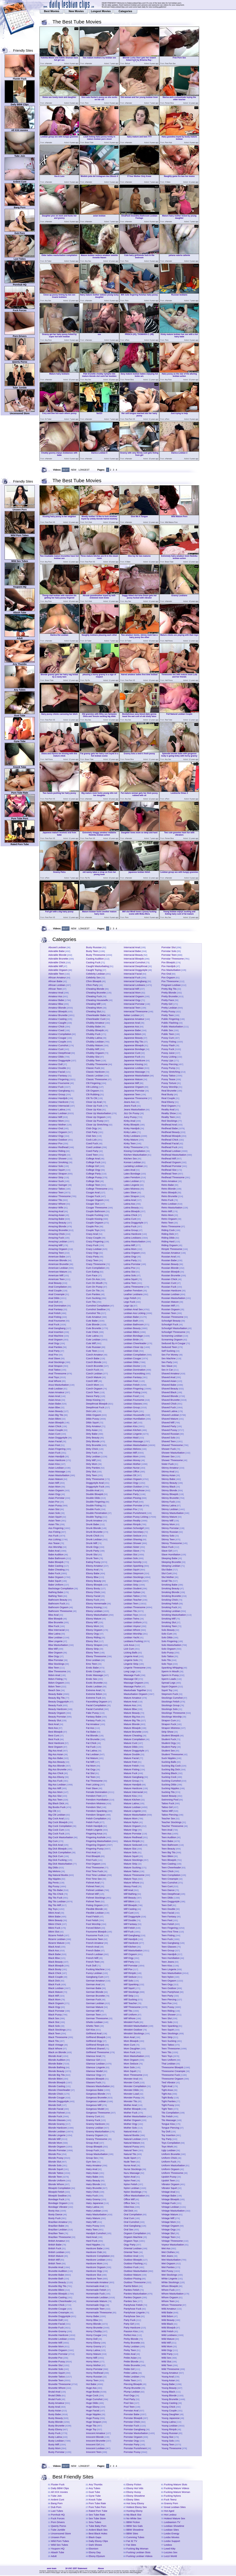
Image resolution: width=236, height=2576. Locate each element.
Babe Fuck (54, 1573)
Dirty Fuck (91, 1452)
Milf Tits (128, 2010)
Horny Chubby (94, 2331)
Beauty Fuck (55, 1705)
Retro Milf (166, 1211)
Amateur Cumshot (58, 1045)
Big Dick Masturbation (60, 1863)
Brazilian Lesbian (57, 2229)
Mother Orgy (130, 2123)
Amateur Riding (56, 1151)
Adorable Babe (56, 951)
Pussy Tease (168, 1079)
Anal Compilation (57, 1286)
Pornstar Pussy (132, 2452)
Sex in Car (167, 1369)
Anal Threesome (57, 1373)
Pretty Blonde (168, 992)
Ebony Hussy (133, 2492)
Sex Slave (167, 1365)
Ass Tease (54, 1543)
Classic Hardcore (95, 1071)
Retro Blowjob (169, 1192)
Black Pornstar (56, 2010)
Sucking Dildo (169, 1784)
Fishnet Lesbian (94, 1890)
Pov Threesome (170, 981)
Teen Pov (166, 2003)
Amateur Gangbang (59, 1090)
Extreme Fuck (93, 1697)
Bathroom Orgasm (58, 1607)
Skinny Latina (168, 1505)
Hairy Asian (92, 2173)
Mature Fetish (131, 1765)
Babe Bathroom (56, 1558)
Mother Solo (130, 2127)
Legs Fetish (130, 1298)
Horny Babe (92, 2316)
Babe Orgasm (56, 1577)
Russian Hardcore (171, 1290)
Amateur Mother (57, 1124)
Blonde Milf (54, 2139)
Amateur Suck (56, 1181)
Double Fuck (93, 1509)
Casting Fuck (93, 962)
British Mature (56, 2255)
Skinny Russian (169, 1531)
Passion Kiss (131, 2331)
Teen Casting (168, 1863)
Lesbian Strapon (133, 1580)
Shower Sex (168, 1456)
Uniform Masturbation (173, 2165)
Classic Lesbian (94, 1075)
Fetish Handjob (94, 1826)
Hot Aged (169, 2510)
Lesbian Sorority (132, 1562)
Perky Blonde (131, 2338)
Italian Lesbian (132, 1015)
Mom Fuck (129, 2052)
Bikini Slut (53, 1931)
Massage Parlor (132, 1686)
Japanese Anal (132, 1022)
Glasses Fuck (93, 2082)
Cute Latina (92, 1335)
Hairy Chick (92, 2191)
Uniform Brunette (170, 2154)
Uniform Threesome (172, 2173)
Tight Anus (167, 2090)
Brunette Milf (55, 2342)
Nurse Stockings (133, 2169)
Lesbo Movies (171, 2537)
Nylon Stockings (132, 2191)
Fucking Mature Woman (177, 2492)
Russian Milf (168, 1305)
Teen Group (167, 1950)
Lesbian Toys (131, 1614)
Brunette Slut (55, 2365)
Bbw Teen (53, 1667)
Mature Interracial (133, 1792)
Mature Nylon (131, 1822)
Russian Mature (170, 1301)
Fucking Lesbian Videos (139, 2556)
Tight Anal (166, 2086)
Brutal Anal (54, 2391)
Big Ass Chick (55, 1773)
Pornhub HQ (20, 283)
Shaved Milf (167, 1422)
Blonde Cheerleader (59, 2090)
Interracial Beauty (133, 954)
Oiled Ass (129, 2206)
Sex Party (166, 1362)
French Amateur (95, 1942)
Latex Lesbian (131, 1181)
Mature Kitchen (132, 1799)
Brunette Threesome (59, 2384)
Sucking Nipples (170, 1788)
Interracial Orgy (132, 1000)
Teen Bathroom (169, 1844)
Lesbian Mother (132, 1464)
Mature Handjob (132, 1784)
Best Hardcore (56, 1743)
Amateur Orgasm (57, 1132)
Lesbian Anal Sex (133, 1309)
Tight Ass (166, 2093)
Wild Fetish (167, 2331)
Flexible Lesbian (95, 1912)
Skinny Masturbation (172, 1513)
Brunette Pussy (56, 2361)
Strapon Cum (168, 1720)
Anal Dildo (53, 1298)
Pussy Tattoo (168, 1075)
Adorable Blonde (57, 954)
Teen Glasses (168, 1946)
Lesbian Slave (131, 1550)
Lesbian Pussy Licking (136, 1516)
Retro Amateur (169, 1181)
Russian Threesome (172, 1316)
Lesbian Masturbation (135, 1445)
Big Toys (53, 1909)
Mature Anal (130, 1701)
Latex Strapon (131, 1196)
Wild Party (167, 2354)
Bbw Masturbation (58, 1645)
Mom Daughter (132, 2048)
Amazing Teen (56, 1252)
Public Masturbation (172, 1026)
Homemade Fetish (96, 2289)
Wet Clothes (168, 2252)
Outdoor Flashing (133, 2263)
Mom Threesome (133, 2074)
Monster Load (131, 2093)
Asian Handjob (56, 1456)
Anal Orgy (53, 1343)
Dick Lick (91, 1411)
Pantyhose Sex (132, 2316)
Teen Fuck (167, 1939)
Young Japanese (170, 2418)
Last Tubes (20, 257)
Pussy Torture (168, 1083)
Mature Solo (130, 1852)
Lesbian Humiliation (134, 1418)
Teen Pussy (167, 2007)
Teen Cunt (167, 1886)
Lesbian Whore (132, 1629)
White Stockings (170, 2282)
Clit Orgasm (92, 1090)
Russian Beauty (170, 1264)
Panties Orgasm (132, 2297)
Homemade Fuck (95, 2293)
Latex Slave (130, 1192)
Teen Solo (166, 2022)
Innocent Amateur (95, 2433)
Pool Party (129, 2399)
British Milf (54, 2259)
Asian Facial (55, 1441)
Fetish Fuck (92, 1822)
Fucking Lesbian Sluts (138, 2552)
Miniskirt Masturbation (136, 2025)
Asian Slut (53, 1509)
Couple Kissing (94, 1218)
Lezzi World (170, 2556)
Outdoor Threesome (135, 2282)
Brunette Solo (55, 2369)
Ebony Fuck (92, 1599)
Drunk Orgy (92, 1547)
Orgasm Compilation (135, 2233)
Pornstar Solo (168, 951)
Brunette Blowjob (57, 2293)
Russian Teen (168, 1313)
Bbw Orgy (53, 1656)
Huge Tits (91, 2425)
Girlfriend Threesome (97, 2052)
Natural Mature (132, 2142)
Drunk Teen (92, 1558)
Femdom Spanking (96, 1810)
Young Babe (168, 2384)
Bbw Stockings (56, 1663)
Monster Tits (130, 2101)
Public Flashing (169, 1022)
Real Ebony (167, 1102)
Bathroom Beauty (57, 1599)
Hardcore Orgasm (96, 2267)
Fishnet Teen (93, 1901)
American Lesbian (58, 1267)
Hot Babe (91, 2384)
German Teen (93, 2014)
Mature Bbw (130, 1709)
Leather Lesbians (133, 1294)
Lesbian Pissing (132, 1497)
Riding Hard (167, 1241)
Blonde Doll (54, 2105)
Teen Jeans (167, 1961)
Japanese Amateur (134, 1019)
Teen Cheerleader (171, 1867)
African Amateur (57, 977)
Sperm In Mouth (170, 1671)
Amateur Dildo (56, 1056)
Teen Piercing (168, 1999)
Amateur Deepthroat (59, 1052)
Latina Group (131, 1230)
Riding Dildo (168, 1237)
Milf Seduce (130, 1976)
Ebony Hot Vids (134, 2488)
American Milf (55, 1275)
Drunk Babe (92, 1524)
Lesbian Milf (130, 1452)
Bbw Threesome (57, 1671)
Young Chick (168, 2406)
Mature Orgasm (132, 1826)
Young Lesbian (169, 2425)
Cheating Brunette (96, 992)
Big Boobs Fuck (57, 1807)
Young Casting (169, 2403)
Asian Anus (54, 1399)
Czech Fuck (92, 1369)
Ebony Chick (93, 1592)
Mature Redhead (133, 1837)
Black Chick (54, 1973)
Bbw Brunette (55, 1622)
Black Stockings (57, 2029)
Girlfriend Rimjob (95, 2044)
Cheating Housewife (97, 1000)
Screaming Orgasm (172, 1339)
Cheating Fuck (94, 996)
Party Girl (129, 2323)
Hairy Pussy (92, 2225)
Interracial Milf (131, 988)
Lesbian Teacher (133, 1599)
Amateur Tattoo (56, 1188)
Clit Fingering (93, 1083)
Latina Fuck (130, 1226)
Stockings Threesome (173, 1712)
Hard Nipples (93, 2244)
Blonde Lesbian (56, 2131)
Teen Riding (167, 2010)
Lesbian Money (132, 1460)
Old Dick (128, 2210)
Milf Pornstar (131, 1965)
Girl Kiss (90, 2029)
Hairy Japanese (94, 2203)
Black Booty (54, 1969)
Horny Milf (91, 2357)
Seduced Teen (169, 1347)
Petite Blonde (131, 2361)
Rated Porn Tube (20, 843)
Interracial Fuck (132, 977)
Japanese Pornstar (134, 1090)
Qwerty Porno (20, 360)
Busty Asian (54, 2410)
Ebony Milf (92, 1622)
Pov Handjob (168, 966)
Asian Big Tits (55, 1415)
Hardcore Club (94, 2252)
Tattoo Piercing (169, 1814)
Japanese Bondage (134, 1049)
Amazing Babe (56, 1218)
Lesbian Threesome (134, 1607)
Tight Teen (167, 2108)
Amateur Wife (55, 1207)
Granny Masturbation (97, 2131)
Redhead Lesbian (171, 1151)
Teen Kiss (166, 1965)
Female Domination (96, 1792)
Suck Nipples (168, 1758)
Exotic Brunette (94, 1682)
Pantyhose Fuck (132, 2308)
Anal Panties (55, 1347)
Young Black (168, 2391)
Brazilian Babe (56, 2225)
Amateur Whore (57, 1203)
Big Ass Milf (54, 1788)
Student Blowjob (170, 1735)
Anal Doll (53, 1301)
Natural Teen (131, 2150)
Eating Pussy (93, 1562)
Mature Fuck (130, 1773)
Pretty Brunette (169, 996)
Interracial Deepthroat (135, 966)
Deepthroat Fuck (95, 1407)
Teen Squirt (167, 2029)
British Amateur (56, 2240)
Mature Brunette (132, 1731)
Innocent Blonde (95, 2436)
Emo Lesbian (93, 1660)
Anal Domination (57, 1305)
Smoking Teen (169, 1626)
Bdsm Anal (54, 1675)
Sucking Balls (168, 1761)
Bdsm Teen (54, 1686)
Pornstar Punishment (135, 2448)
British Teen (54, 2263)
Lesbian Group (132, 1407)
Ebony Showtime (135, 2495)
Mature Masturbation (135, 1814)
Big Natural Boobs (58, 1875)
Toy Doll (165, 2131)
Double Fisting (94, 1505)
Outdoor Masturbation (136, 2271)
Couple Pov (92, 1226)
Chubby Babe (93, 1026)
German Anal (93, 1984)
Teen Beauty (168, 1848)
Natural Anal (130, 2131)
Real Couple (168, 1098)
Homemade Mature (96, 2301)
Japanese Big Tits (133, 1041)
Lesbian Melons (132, 1448)
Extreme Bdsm (94, 1694)
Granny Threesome (96, 2139)
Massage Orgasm (133, 1682)
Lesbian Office (131, 1471)
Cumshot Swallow (96, 1309)
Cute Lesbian (93, 1339)
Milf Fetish (129, 1927)
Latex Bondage (132, 1173)
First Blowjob (93, 1856)
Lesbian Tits (130, 1611)
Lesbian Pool (131, 1501)
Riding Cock (168, 1230)
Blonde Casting (56, 2086)
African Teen (55, 988)
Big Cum (53, 1841)
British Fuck (54, 2248)
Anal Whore (54, 1381)
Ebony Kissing (94, 1607)
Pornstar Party (131, 2444)
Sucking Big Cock (171, 1765)
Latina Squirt (131, 1279)
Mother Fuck (130, 2112)
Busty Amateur (56, 2403)
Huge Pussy (92, 2418)
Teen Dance (168, 1890)
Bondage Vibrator (57, 2206)
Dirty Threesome (95, 1479)
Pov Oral (166, 973)
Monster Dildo (131, 2090)
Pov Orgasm (168, 977)
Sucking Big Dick (170, 1769)
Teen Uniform (168, 2059)
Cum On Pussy (94, 1286)
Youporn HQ (20, 585)
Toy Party (166, 2139)
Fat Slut (90, 1773)
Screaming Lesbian (171, 1335)
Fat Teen (91, 1777)
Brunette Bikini (56, 2289)
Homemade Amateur (97, 2282)
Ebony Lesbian (94, 1611)
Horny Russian (94, 2376)
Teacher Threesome (172, 1826)
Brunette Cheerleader (60, 2301)
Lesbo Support (172, 2541)
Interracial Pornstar (134, 1003)
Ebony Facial (93, 1596)
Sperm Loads (168, 1678)
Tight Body (167, 2097)
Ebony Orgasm (94, 1629)
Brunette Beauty (57, 2282)
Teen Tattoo (167, 2044)
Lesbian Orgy (131, 1482)
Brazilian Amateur (58, 2222)
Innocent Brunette (95, 2440)
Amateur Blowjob (57, 1011)
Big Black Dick (56, 1803)
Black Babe (54, 1954)
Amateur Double (57, 1068)
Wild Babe (167, 2312)
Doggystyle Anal (95, 1482)
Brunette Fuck (56, 2327)
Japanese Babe (132, 1030)
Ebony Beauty (93, 1580)
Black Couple (55, 1976)
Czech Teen (92, 1392)
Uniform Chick (169, 2157)
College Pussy (94, 1177)
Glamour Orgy (93, 2074)
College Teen (93, 1184)
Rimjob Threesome (171, 1249)
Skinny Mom (168, 1524)
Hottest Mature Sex (174, 2518)
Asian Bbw (54, 1407)
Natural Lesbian (132, 2139)
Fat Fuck (91, 1746)
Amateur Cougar (57, 1037)
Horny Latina (93, 2350)
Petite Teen (130, 2380)
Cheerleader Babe (96, 1015)
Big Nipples (54, 1878)
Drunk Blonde (93, 1528)
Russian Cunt (168, 1283)
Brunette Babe (56, 2274)
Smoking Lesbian (170, 1611)
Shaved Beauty (169, 1388)
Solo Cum (166, 1633)
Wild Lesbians (169, 2335)
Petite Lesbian (131, 2376)
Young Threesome (171, 2448)
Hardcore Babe (94, 2248)
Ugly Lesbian (168, 2150)
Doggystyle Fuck (95, 1486)
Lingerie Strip (131, 1663)
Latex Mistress (132, 1188)
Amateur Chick (56, 1026)
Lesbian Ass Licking (134, 1313)
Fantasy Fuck (93, 1720)
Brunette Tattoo (56, 2376)
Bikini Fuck (54, 1927)
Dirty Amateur (93, 1426)
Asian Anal (54, 1396)
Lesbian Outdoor (133, 1486)
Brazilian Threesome (59, 2237)
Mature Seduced (133, 1844)
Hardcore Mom (94, 2263)
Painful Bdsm (131, 2286)
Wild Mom (166, 2346)
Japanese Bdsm (132, 1034)
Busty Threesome (95, 954)
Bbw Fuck (53, 1626)
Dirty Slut (91, 1471)
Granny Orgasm (95, 2135)
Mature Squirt (131, 1856)
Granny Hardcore (95, 2123)
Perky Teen (130, 2350)
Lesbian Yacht (131, 1637)
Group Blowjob (94, 2146)
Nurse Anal (130, 2165)
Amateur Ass (55, 996)
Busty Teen (92, 951)
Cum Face (91, 1275)
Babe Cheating (56, 1569)
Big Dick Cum (55, 1856)
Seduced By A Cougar (173, 1343)
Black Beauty (55, 1961)
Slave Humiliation (170, 1554)
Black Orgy (54, 2007)
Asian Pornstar (56, 1497)
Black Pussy (55, 2014)
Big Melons (54, 1871)
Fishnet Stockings (95, 1897)
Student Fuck (168, 1739)
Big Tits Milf (54, 1905)
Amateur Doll (55, 1064)
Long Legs (129, 1671)
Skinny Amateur (170, 1467)
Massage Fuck (132, 1675)
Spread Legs (168, 1682)
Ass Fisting (54, 1531)
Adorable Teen (56, 973)
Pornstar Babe (131, 2414)
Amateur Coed (56, 1030)
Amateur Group (56, 1094)
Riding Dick (167, 1233)
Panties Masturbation (135, 2293)
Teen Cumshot (169, 1882)
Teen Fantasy (168, 1916)
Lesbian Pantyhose (134, 1490)
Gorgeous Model (95, 2108)
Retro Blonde (168, 1188)
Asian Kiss (54, 1464)
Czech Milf (92, 1381)
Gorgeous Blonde (95, 2093)
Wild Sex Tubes (20, 560)
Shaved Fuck (168, 1407)
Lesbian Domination (135, 1369)
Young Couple (169, 2410)
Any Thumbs (20, 663)
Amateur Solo (55, 1166)
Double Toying (94, 1516)
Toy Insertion (168, 2135)
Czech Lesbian (94, 1373)
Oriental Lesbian (133, 2248)
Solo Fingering (169, 1641)
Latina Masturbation (134, 1241)
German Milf (92, 2010)
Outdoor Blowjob (133, 2259)
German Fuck (93, 1999)
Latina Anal (130, 1200)
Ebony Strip (92, 1648)
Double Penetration (96, 1513)
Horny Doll (92, 2338)
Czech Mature (93, 1377)
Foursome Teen (94, 1939)
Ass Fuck (53, 1535)
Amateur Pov (55, 1143)
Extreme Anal (93, 1690)
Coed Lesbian (93, 1147)
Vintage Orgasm (170, 2225)
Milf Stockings (131, 1991)
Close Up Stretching (97, 1124)
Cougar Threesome (96, 1207)
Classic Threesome (96, 1079)
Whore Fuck (168, 2289)
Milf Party (129, 1961)
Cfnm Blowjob (93, 981)
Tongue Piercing (170, 2127)
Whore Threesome (171, 2304)
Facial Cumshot (94, 1709)
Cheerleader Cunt (95, 1019)
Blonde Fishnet (56, 2112)
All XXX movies (20, 129)
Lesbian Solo (131, 1558)
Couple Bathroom (95, 1211)
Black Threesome (57, 2037)
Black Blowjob (56, 1965)
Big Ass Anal (55, 1750)
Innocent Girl (93, 2444)
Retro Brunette (169, 1196)
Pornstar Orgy (131, 2440)
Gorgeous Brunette (96, 2097)
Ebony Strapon (94, 1645)
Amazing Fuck (56, 1237)
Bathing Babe (55, 1592)
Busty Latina (55, 2436)
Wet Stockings (169, 2274)
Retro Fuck (167, 1200)
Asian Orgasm (56, 1490)
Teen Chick (167, 1871)
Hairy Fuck (92, 2195)
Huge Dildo (92, 2403)
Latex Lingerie (131, 1184)
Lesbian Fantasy (133, 1377)
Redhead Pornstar (171, 1166)
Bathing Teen (55, 1596)
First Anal (91, 1852)
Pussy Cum (167, 1037)
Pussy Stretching (170, 1071)
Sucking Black (169, 1773)
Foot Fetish (92, 1920)
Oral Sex (128, 2229)
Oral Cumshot (131, 2222)
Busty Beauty (55, 2418)
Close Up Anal (94, 1102)
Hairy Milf (91, 2222)
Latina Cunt (130, 1218)
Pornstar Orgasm (133, 2436)
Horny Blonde (93, 2323)
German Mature (94, 2007)
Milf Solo (128, 1980)
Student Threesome (172, 1754)
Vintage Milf (167, 2218)
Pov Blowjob (168, 962)
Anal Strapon (55, 1365)
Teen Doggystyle (170, 1901)
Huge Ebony (93, 2406)
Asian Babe (54, 1403)
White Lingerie (169, 2278)
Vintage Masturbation (173, 2210)
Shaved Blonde (169, 1396)
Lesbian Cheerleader (135, 1343)
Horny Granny (93, 2346)
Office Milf (129, 2199)
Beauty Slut (54, 1720)
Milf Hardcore (131, 1942)
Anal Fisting (54, 1316)
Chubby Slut (92, 1056)
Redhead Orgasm (171, 1162)
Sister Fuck (167, 1464)
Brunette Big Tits (57, 2286)
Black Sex (53, 2018)
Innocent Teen (93, 2452)
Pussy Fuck (167, 1049)
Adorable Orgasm (58, 970)
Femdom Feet (93, 1795)
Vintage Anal (168, 2191)
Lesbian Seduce (132, 1535)
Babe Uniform (55, 1584)
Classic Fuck (93, 1068)
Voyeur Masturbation (172, 2244)
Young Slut (167, 2436)
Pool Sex (129, 2403)
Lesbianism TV (172, 2522)
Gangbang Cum (94, 1976)
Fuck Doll (91, 1965)
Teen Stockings (169, 2033)
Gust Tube (20, 714)
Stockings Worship (171, 1716)
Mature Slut (130, 1848)
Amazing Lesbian (57, 1241)
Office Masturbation (134, 2195)
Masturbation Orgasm (135, 1694)
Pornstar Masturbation (136, 2433)
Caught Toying (94, 970)
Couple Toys (92, 1230)
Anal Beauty (55, 1283)
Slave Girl (166, 1550)
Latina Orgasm (132, 1252)
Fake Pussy (92, 1712)
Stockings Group (170, 1705)
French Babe (93, 1950)
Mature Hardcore (133, 1788)
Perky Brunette (132, 2342)
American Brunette (58, 1264)
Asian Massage (56, 1471)
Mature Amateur (132, 1697)
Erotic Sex (91, 1678)
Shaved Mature (169, 1418)
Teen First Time (169, 1931)
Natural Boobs (131, 2135)
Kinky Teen (130, 1143)
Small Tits (166, 1580)
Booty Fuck (54, 2218)
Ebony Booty (93, 1588)
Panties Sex (130, 2301)
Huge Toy (91, 2429)
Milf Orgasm (130, 1954)
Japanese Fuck (132, 1056)
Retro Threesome (170, 1226)
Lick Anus (129, 1645)
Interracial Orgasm (134, 996)
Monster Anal (131, 2078)
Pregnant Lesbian (171, 985)
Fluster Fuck (20, 77)
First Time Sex (94, 1878)
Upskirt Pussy (169, 2176)
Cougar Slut (92, 1203)
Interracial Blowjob (134, 958)
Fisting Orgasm (94, 1905)
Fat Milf (90, 1761)
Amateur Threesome (59, 1196)
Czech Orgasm (94, 1388)
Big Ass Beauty (56, 1761)
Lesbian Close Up (133, 1347)
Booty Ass (53, 2210)
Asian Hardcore (56, 1460)
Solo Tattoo (167, 1656)
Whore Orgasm (169, 2297)
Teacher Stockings (171, 1822)
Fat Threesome (94, 1780)
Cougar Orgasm (95, 1200)
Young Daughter (170, 2414)
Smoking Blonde (170, 1592)
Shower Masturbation (173, 1452)
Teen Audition (168, 1837)
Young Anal (167, 2376)
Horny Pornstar (94, 2369)
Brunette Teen (56, 2380)
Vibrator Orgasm (170, 2184)
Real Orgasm (168, 1105)
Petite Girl (129, 2369)
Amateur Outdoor (57, 1139)
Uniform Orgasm (170, 2169)
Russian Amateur (170, 1252)
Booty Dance (55, 2214)
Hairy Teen (92, 2229)
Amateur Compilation (59, 1034)
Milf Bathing (130, 1893)
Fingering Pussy (95, 1848)
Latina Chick (130, 1215)
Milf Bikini (129, 1901)
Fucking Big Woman (137, 2548)
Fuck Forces (20, 309)
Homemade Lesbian (97, 2297)
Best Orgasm (55, 1746)
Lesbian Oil (130, 1475)
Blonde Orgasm (56, 2146)
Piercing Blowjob (133, 2384)
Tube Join (20, 154)
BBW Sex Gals (134, 2526)
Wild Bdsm (167, 2316)
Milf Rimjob (130, 1973)
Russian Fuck (168, 1286)
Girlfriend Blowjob (95, 2037)
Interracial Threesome (136, 1011)
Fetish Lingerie (94, 1829)
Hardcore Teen (94, 2278)
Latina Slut (129, 1271)
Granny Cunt (93, 2116)
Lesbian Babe (131, 1316)
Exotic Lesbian (94, 1686)
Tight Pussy (167, 2105)
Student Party (168, 1746)
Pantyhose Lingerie (134, 2312)
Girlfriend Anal (93, 2033)
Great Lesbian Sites (175, 2507)
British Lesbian (56, 2252)
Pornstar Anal (131, 2410)
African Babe (55, 981)
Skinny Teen (168, 1539)
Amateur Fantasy (57, 1075)
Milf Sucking (130, 1999)
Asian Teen (54, 1520)
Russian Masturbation (173, 1298)
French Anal (92, 1946)
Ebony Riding (93, 1637)
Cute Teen (91, 1350)
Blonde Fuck (55, 2116)
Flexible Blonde (94, 1909)
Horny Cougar (93, 2335)
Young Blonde (169, 2395)
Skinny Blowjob (169, 1494)
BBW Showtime (134, 2529)
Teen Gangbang (170, 1942)
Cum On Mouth (94, 1283)
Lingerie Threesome (135, 1667)
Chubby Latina (94, 1037)
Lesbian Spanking (133, 1565)
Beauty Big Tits (56, 1697)
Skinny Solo (167, 1535)
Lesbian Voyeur (132, 1626)
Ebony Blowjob (94, 1584)
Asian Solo (54, 1513)
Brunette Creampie (58, 2312)
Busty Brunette (56, 2425)
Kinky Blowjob (131, 1124)
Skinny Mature (169, 1516)
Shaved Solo (168, 1437)
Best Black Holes (98, 2533)
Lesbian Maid (131, 1437)
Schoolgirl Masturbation (174, 1328)
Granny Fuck (93, 2120)
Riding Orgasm (169, 1245)
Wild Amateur (168, 2308)
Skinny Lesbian (169, 1509)
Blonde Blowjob (56, 2082)
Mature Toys (130, 1878)
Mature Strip (130, 1863)
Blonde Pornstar (57, 2150)
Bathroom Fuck (56, 1603)
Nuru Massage (132, 2173)
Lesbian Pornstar (133, 1505)
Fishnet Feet (93, 1886)
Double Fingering (95, 1501)
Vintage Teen (168, 2237)
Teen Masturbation (171, 1973)
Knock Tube (20, 766)
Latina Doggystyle (133, 1222)
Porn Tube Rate (20, 791)
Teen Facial (167, 1912)
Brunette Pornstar (58, 2354)
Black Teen (54, 2033)
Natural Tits (130, 2154)
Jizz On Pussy (131, 1113)
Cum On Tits (93, 1290)
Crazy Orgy (92, 1252)
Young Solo (167, 2440)
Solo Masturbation (171, 1645)
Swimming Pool (169, 1799)
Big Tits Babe (55, 1890)
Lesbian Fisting (132, 1392)
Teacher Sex (168, 1818)
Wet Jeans (167, 2255)
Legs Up (128, 1305)
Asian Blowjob (56, 1422)
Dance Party (93, 1396)
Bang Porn (20, 206)
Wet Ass (165, 2248)
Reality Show (168, 1113)
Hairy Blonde (93, 2184)
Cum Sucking (93, 1298)
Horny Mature (93, 2354)
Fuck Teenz (170, 2499)
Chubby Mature (94, 1045)
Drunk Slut (92, 1554)
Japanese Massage (134, 1071)
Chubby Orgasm (95, 1052)
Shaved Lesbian (170, 1415)
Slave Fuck (167, 1547)
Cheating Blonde (95, 988)
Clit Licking (92, 1086)
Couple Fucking (94, 1215)
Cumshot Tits (93, 1313)
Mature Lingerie (132, 1810)
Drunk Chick (92, 1535)
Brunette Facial (56, 2323)
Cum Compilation (95, 1267)
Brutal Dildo (54, 2395)
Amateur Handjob (58, 1098)
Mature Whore (131, 1882)
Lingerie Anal (131, 1656)
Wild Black (167, 2323)
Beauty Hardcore (57, 1709)
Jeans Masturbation (134, 1109)
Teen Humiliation (170, 1958)
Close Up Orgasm (96, 1117)
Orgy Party (130, 2244)
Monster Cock (131, 2082)
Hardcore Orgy (94, 2271)
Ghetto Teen (92, 2025)
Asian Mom (54, 1486)
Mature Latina (131, 1803)
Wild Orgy (166, 2350)
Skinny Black (168, 1486)
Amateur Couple (57, 1041)
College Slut (92, 1181)
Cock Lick (91, 1139)
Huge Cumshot (94, 2399)
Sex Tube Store (97, 2518)
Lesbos (168, 2544)
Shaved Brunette (170, 1399)
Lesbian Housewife (134, 1415)
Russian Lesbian (170, 1294)
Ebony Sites (132, 2499)
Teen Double (168, 1909)
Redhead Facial (170, 1143)
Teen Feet (166, 1920)
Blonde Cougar (56, 2097)
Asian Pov (53, 1501)
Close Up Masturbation (98, 1113)
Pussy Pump (168, 1068)
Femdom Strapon (95, 1814)
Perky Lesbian (131, 2346)
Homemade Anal (95, 2286)
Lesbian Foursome (134, 1399)
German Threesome (97, 2018)
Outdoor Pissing (132, 2278)
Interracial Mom (132, 992)
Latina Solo (130, 1275)
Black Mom (54, 1999)
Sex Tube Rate (97, 2514)
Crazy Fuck (92, 1245)
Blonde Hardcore (57, 2127)
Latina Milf (129, 1245)
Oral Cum (129, 2218)
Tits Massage (168, 2120)
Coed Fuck (92, 1143)
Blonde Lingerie (56, 2135)
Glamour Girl (93, 2059)
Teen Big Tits (168, 1852)
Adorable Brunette (58, 958)
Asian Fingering (56, 1448)
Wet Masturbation (171, 2259)
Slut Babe (166, 1569)
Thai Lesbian (168, 2063)
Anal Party (54, 1350)
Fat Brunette (93, 1739)
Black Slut (53, 2022)
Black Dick (54, 1980)
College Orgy (93, 1169)
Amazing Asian (56, 1215)
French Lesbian (94, 1954)
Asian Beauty (55, 1411)
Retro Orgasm (169, 1218)
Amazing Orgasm (57, 1249)
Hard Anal (91, 2237)
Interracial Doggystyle (135, 970)
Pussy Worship (169, 1086)
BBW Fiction (133, 2522)
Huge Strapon (93, 2421)
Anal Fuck (53, 1324)
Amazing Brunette (58, 1230)
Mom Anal (129, 2037)
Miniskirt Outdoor (133, 2029)
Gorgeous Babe (94, 2090)
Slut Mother (167, 1577)
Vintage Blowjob (170, 2199)
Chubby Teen (93, 1060)
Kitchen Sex (130, 1158)
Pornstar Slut (168, 947)
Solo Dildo (167, 1637)
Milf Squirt (129, 1988)
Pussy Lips (167, 1060)
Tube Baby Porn (97, 2526)
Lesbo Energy (171, 2533)
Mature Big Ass (132, 1716)
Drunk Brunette (94, 1531)
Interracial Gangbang (135, 981)
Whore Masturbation (172, 2293)
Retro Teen (167, 1222)
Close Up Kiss (93, 1109)
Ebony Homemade (96, 1603)
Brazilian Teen (56, 2233)
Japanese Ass (131, 1026)
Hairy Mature (93, 2218)
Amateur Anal (55, 992)
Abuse (101, 2568)
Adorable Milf (55, 966)
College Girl (92, 1166)
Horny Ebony (93, 2342)
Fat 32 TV (131, 2541)
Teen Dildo (167, 1897)
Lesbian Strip (131, 1584)
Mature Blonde (132, 1724)
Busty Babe (54, 2414)
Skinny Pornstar (170, 1528)
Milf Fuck (129, 1931)
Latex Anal (129, 1169)
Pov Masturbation (171, 970)
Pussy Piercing (169, 1064)
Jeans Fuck (130, 1105)
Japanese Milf (131, 1083)
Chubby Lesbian (95, 1041)
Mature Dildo (131, 1746)
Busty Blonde (55, 2421)
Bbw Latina (54, 1633)
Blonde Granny (56, 2123)
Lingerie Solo (131, 1660)
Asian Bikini (54, 1418)
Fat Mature (92, 1758)
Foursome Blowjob (96, 1931)
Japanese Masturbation (136, 1075)
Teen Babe (167, 1841)
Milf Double (130, 1920)
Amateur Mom (56, 1120)
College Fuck (93, 1162)
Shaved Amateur (170, 1373)
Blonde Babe (55, 2063)
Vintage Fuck (168, 2203)
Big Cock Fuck (56, 1833)
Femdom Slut (93, 1807)
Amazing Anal (55, 1211)
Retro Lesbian (169, 1203)
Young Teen (167, 2444)
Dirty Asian (92, 1430)
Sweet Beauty (169, 1795)
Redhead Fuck (169, 1147)
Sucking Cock (169, 1777)
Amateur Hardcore (58, 1102)
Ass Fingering (55, 1528)
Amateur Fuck (56, 1086)
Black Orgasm (56, 2003)
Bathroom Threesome (60, 1611)
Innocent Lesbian (95, 2448)
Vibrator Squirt (169, 2188)
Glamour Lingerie (95, 2067)
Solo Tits (166, 1660)
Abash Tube (20, 611)
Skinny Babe (168, 1479)
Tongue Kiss (168, 2123)
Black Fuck (54, 1984)
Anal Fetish (54, 1313)
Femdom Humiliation (97, 1799)
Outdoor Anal (131, 2255)
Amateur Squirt (56, 1169)
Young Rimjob (169, 2429)
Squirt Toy (166, 1690)
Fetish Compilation (96, 1818)
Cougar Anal (93, 1192)
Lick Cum (129, 1648)
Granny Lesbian (94, 2127)
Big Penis (53, 1882)
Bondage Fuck (56, 2199)
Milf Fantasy (130, 1924)
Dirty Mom (91, 1464)
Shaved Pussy (169, 1430)
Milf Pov (128, 1969)
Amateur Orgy (56, 1135)
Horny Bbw (92, 2320)
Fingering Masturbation (98, 1841)
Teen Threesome (170, 2048)
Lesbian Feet (131, 1381)
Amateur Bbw (55, 1003)
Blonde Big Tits (56, 2074)
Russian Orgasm (170, 1309)
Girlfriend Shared (95, 2048)
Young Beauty (169, 2387)
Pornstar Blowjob (133, 2418)
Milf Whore (130, 2018)
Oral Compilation (133, 2214)
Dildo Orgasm (93, 1415)
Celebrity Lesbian (95, 973)
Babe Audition (56, 1554)
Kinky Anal (129, 1120)
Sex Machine (168, 1358)
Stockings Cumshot (172, 1697)
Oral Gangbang (132, 2225)
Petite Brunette (132, 2365)
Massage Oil (130, 1678)
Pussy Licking (169, 1056)
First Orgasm (93, 1863)
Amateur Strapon (57, 1173)
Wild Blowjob (168, 2327)
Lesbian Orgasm (133, 1479)
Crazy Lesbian (94, 1249)
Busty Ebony (55, 2429)
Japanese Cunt (132, 1052)
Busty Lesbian (56, 2440)
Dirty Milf (91, 1460)
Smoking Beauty (170, 1588)
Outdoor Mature (132, 2274)
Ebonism (93, 2548)
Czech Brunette (94, 1365)
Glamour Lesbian (95, 2063)
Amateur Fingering (58, 1079)
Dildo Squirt (92, 1422)
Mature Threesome (134, 1875)
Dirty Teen (91, 1475)
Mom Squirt (130, 2071)
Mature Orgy (130, 1829)
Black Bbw (54, 1958)
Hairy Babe (92, 2176)
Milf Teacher (130, 2003)
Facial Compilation (96, 1705)
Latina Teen (130, 1283)
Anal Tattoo (54, 1369)
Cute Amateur (93, 1316)
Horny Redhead (94, 2372)
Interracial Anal (132, 947)
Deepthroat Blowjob (97, 1403)
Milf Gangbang (132, 1935)
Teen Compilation (170, 1875)
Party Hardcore (132, 2327)
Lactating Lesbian (133, 1166)
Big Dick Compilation (59, 1852)
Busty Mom (54, 2448)
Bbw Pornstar (55, 1660)
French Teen (93, 1961)
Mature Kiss (130, 1795)
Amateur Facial (56, 1071)
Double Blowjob (94, 1494)
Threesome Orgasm (172, 2078)
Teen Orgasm (168, 1980)
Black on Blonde (57, 2052)
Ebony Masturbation (97, 1614)
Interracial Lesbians (134, 985)
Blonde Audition (56, 2059)
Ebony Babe (92, 1573)
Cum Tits (91, 1301)
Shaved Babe (168, 1384)
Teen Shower (168, 2014)
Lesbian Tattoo (132, 1596)
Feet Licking (92, 1784)
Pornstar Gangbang (134, 2429)
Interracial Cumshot (134, 962)
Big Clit (52, 1810)
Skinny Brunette (170, 1497)
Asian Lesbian (56, 1467)
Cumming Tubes (135, 2537)
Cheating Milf (93, 1003)
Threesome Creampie (173, 2071)
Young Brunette (169, 2399)
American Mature (57, 1271)
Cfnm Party (92, 985)
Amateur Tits (55, 1200)
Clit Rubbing (92, 1094)
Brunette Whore (57, 2387)
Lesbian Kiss (131, 1426)
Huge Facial (92, 2410)
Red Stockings (169, 1120)
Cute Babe (92, 1320)
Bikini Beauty (55, 1920)
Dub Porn (20, 232)
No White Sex (133, 2518)
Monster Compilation (135, 2086)
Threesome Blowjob (172, 2067)
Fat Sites (131, 2544)
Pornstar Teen (169, 954)
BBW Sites (132, 2533)
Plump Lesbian (132, 2391)
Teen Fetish (167, 1924)
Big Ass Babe (55, 1758)
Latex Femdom (132, 1177)
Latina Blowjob (132, 1211)
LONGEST (84, 469)
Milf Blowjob (130, 1905)
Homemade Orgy (95, 2304)
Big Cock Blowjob (58, 1822)
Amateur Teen (56, 1192)
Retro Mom (167, 1215)
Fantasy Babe (93, 1716)
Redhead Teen (169, 1173)
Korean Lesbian (132, 1162)
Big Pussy (53, 1886)
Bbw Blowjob (55, 1618)
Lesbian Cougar (132, 1358)
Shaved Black (169, 1392)
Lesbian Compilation (135, 1354)
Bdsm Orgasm (56, 1682)
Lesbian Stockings (134, 1577)
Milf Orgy (129, 1958)
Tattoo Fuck (167, 1803)
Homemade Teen (95, 2308)
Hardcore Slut (93, 2274)
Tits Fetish (167, 2116)
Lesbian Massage (133, 1441)
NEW (73, 469)
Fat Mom (91, 1765)
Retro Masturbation (171, 1207)
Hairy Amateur (94, 2165)
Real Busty (167, 1094)
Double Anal (92, 1490)
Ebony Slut (92, 1641)
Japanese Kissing (133, 1064)
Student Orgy (168, 1743)
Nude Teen (130, 2161)
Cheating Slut (93, 1011)
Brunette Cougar (57, 2308)
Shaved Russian (170, 1433)
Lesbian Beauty (132, 1328)
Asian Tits (53, 1524)
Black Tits (53, 2041)
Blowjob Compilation (59, 2188)
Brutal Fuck (54, 2399)
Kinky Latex (130, 1132)
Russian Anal (168, 1256)
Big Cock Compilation (60, 1826)
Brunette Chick (56, 2304)
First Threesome (95, 1867)
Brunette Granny (57, 2331)
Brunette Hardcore (58, 2335)
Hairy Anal (91, 2169)
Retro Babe (167, 1184)
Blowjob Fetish (56, 2191)
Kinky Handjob (132, 1128)
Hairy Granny (93, 2199)
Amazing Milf (55, 1245)
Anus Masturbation (58, 1384)
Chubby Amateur (95, 1022)
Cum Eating (92, 1271)
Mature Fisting (131, 1769)
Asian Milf (53, 1482)
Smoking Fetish (169, 1603)
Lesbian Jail (130, 1422)
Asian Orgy (54, 1494)
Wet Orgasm (168, 2263)
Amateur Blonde (57, 1007)
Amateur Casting (57, 1019)
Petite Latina (130, 2372)
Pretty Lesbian (169, 1007)
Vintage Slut (168, 2233)
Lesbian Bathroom (134, 1324)
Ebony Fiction (133, 2484)
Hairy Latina (92, 2206)
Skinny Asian (168, 1475)
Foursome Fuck (94, 1935)
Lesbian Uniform (133, 1622)
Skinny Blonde (169, 1490)
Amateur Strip (55, 1177)
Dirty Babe (92, 1433)
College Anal (93, 1158)
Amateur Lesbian (57, 1113)
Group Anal (92, 2142)
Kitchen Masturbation (135, 1154)
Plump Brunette (132, 2387)
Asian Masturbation (58, 1475)
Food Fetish (92, 1916)
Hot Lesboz (170, 2514)
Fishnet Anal (93, 1882)
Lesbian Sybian (132, 1592)
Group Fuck (92, 2150)
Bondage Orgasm (58, 2203)
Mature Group (131, 1780)
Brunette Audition (57, 2271)
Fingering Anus (94, 1833)
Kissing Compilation (134, 1151)
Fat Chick (91, 1743)
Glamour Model (94, 2071)
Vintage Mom (168, 2222)
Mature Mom (131, 1818)
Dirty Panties (93, 1467)
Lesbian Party (131, 1494)
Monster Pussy (132, 2097)
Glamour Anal (93, 2056)
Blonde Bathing (56, 2067)
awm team (51, 2568)
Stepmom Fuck (169, 1694)
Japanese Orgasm (134, 1086)
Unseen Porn (20, 508)
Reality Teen (168, 1117)
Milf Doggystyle (132, 1916)
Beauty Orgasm (56, 1712)
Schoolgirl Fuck (169, 1324)
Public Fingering (170, 1019)
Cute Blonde (93, 1324)
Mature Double (132, 1754)
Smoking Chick (169, 1599)
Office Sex (129, 2203)
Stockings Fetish (170, 1701)
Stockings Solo (169, 1709)
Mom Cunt (129, 2044)
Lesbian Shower (132, 1543)
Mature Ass (130, 1705)
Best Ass (53, 1728)
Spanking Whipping (172, 1667)
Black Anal (54, 1946)
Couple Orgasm (94, 1222)
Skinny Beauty (169, 1482)
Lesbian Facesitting (134, 1373)
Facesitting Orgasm (96, 1701)
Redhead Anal (169, 1124)
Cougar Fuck (93, 1196)
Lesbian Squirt (131, 1569)
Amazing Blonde (57, 1226)
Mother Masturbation (135, 2116)
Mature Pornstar (132, 1833)
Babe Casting (55, 1565)
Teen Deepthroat (170, 1893)
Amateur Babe (56, 1000)
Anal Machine (55, 1335)
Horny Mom (92, 2361)
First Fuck (91, 1860)
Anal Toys (53, 1377)
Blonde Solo (55, 2165)
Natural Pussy (131, 2146)
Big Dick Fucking (57, 1860)
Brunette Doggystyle (59, 2316)
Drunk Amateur (94, 1520)
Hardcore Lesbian (95, 2259)
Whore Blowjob (169, 2286)
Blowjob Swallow (57, 2195)
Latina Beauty (131, 1207)
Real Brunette (169, 1090)
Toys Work (167, 2146)
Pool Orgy (129, 2395)
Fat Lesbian (92, 1754)
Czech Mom (92, 1384)
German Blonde (94, 1991)
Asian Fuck (54, 1452)
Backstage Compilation (60, 1588)
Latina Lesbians (132, 1237)
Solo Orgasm (168, 1648)
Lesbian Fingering (133, 1388)
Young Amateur (169, 2372)
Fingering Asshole (96, 1837)
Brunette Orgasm (57, 2350)
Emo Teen (91, 1663)
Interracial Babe (132, 951)
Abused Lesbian (57, 947)
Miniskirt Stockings (134, 2033)
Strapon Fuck (168, 1724)
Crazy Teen (92, 1260)
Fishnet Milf (92, 1893)
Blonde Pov (54, 2154)
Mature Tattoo (131, 1871)
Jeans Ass (129, 1102)
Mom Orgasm (131, 2059)
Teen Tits (166, 2052)
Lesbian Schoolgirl (134, 1528)
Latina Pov (129, 1267)
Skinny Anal (167, 1471)
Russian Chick (169, 1279)
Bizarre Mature (56, 1942)
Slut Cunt (166, 1573)
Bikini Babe (54, 1916)
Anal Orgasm (55, 1339)
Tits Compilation (170, 2112)
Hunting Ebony (134, 2510)
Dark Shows (95, 2544)
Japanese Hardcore (134, 1060)
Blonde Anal (54, 2056)
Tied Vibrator (168, 2082)
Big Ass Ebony (56, 1777)
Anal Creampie (56, 1294)
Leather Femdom (133, 1290)
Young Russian (169, 2433)
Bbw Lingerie (55, 1641)
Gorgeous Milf (93, 2105)
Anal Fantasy (55, 1309)
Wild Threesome (170, 2369)
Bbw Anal (53, 1614)
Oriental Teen (131, 2252)
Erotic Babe (92, 1667)
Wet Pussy (167, 2271)
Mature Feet (130, 1761)
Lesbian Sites (171, 2529)
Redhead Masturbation (173, 1154)
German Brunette (95, 1995)
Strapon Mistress (170, 1728)
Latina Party (130, 1260)
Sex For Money (169, 1354)
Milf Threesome (132, 2007)
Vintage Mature (169, 2214)
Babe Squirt (54, 1580)
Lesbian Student (132, 1588)
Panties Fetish (131, 2289)
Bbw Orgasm (55, 1652)
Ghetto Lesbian (94, 2022)
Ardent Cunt (20, 180)
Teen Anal (166, 1829)
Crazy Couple (93, 1237)
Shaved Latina (169, 1411)
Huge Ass (91, 2387)
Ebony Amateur (94, 1565)
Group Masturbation (97, 2154)
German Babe (93, 1988)
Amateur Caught (57, 1022)
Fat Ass (90, 1728)
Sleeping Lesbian (170, 1565)
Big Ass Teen (55, 1799)
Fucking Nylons (172, 2495)
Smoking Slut (168, 1622)
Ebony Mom (92, 1626)
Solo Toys (166, 1663)
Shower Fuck (168, 1448)
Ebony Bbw (92, 1577)
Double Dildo (93, 1497)
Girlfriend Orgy (94, 2041)
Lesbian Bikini (131, 1332)
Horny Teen (92, 2380)
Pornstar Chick (132, 2421)
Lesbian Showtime (174, 2526)
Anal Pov (53, 1354)
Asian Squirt (55, 1516)
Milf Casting (130, 1909)
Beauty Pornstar (57, 1716)
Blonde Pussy (55, 2157)
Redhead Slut (168, 1169)
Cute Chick (92, 1332)
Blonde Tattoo (55, 2173)
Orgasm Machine (133, 2237)
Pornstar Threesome (172, 958)
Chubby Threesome (97, 1064)
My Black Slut (133, 2514)
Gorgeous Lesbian (96, 2101)
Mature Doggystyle (134, 1750)
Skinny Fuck (168, 1501)
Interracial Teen (132, 1007)
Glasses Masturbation (98, 2086)
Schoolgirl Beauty (171, 1320)
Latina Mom (130, 1249)
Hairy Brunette (94, 2188)
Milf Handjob (130, 1939)
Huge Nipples (93, 2414)
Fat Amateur (92, 1724)
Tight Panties (168, 2101)
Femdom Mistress (96, 1803)
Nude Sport (130, 2157)
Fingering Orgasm (96, 1844)
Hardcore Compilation (98, 2255)
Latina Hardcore (132, 1233)
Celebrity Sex (93, 977)
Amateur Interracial (58, 1105)
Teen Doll (166, 1905)
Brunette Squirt (56, 2372)
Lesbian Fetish (132, 1384)
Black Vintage (55, 2044)
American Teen (56, 1279)
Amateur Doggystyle (59, 1060)
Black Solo (54, 2025)
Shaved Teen (168, 1441)
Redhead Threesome (173, 1177)
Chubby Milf (92, 1049)
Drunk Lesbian (94, 1539)
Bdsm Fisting (55, 1678)
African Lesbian (56, 985)
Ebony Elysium (97, 2556)
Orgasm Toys (131, 2240)
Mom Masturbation (134, 2056)
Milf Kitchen (130, 1946)
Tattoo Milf (167, 1810)
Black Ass (53, 1950)
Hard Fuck (91, 2240)
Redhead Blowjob (171, 1135)
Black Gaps (95, 2537)
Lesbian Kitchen (132, 1430)
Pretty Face (167, 1000)
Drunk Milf (91, 1543)
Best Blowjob (55, 1731)
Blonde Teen (55, 2176)
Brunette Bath (55, 2278)
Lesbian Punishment (135, 1513)
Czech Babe (92, 1358)
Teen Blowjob (168, 1860)
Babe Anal (53, 1550)
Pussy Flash (168, 1045)
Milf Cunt (128, 1912)
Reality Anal (167, 1109)
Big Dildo (53, 1867)
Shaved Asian (169, 1381)
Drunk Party (92, 1550)
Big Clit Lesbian (56, 1814)
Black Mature (55, 1991)
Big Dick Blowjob (57, 1848)
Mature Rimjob (132, 1841)
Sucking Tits (168, 1792)
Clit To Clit (91, 1098)
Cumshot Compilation (97, 1305)
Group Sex (92, 2157)
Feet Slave (92, 1788)
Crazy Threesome (96, 1264)
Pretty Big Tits (169, 988)
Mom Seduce (131, 2063)
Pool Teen (129, 2406)
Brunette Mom (56, 2346)
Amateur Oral (55, 1128)
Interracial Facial (133, 973)
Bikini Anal (54, 1912)
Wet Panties (168, 2267)
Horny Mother (93, 2365)
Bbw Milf (53, 1648)
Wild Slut (166, 2361)
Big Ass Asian (55, 1754)
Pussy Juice (168, 1052)
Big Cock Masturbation (60, 1837)
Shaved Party (168, 1426)
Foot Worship (93, 1924)
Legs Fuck (129, 1301)
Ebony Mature (93, 1618)
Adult (20, 637)
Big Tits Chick (55, 1893)
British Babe (55, 2244)
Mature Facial (131, 1758)
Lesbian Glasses (133, 1403)
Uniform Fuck (168, 2161)
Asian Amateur (56, 1392)
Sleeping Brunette (171, 1562)
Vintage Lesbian (170, 2206)
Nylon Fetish (130, 2184)
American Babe (56, 1256)
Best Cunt (53, 1735)
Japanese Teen (132, 1094)
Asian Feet (54, 1445)
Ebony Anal (92, 1569)
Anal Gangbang (56, 1328)
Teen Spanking (169, 2025)
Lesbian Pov (130, 1509)
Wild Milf (166, 2342)
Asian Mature (55, 1479)
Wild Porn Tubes (20, 534)
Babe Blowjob (55, 1562)
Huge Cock (92, 2395)
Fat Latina (91, 1750)
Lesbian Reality (132, 1520)
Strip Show (167, 1731)
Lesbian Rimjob (132, 1524)
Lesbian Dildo (131, 1362)
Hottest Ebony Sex (136, 2507)
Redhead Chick (169, 1139)
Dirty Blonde (92, 1441)
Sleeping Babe (169, 1558)
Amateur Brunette (58, 1015)
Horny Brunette (94, 2327)
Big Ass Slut (54, 1795)
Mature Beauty (132, 1712)
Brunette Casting (57, 2297)
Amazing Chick (56, 1233)
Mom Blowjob (131, 2041)
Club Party (92, 1132)
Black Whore (55, 2048)
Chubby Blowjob (95, 1030)
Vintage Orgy (168, 2229)
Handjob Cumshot (96, 2233)
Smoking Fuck (169, 1607)
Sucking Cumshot (171, 1780)
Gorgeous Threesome (98, 2112)
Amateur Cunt (56, 1049)
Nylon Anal (130, 2176)
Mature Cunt (130, 1743)
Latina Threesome (134, 1286)
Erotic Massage (94, 1675)
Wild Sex (166, 2357)
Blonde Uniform (56, 2180)
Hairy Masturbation (96, 2214)
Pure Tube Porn (20, 817)
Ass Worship (55, 1547)
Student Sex (168, 1750)
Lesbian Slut (130, 1554)
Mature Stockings (133, 1860)
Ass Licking (54, 1539)
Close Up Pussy (95, 1120)
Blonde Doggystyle (58, 2101)
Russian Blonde (170, 1267)
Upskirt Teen (168, 2180)
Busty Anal (54, 2406)
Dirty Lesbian (93, 1456)
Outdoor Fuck (131, 2267)
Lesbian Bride (131, 1339)
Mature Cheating (133, 1735)
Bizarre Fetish (56, 1935)
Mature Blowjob (132, 1728)
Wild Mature (168, 2338)
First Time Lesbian (96, 1875)
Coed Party (92, 1151)
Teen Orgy (167, 1984)
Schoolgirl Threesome (173, 1332)
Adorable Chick (56, 962)
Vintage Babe (168, 2195)
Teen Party (167, 1995)
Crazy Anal (92, 1233)
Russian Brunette (170, 1275)
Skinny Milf (167, 1520)
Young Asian (168, 2380)
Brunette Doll (55, 2320)
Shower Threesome (172, 1460)
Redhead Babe (169, 1128)
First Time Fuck (94, 1871)
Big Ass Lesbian (57, 1784)
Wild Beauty (168, 2320)
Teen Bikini (167, 1856)
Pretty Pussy (168, 1011)
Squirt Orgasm (169, 1686)
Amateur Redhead (58, 1147)
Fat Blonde (92, 1735)
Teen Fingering (169, 1927)
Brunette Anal (55, 2267)
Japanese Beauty (133, 1037)
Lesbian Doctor (132, 1365)
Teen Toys (166, 2056)
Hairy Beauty (93, 2180)
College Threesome (97, 1188)
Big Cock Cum (56, 1829)
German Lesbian (95, 2003)
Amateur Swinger (57, 1184)
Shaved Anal (168, 1377)
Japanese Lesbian (134, 1068)
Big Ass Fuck (55, 1780)
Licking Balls (130, 1652)
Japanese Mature (133, 1079)
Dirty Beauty (92, 1437)
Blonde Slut (54, 2161)
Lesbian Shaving (133, 1539)
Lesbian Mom (131, 1456)
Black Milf (53, 1995)
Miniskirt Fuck (131, 2022)
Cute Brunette (93, 1328)
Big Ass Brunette (57, 1769)
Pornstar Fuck (131, 2425)
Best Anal (53, 1724)
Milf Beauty (130, 1897)
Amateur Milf (55, 1117)
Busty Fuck (54, 2433)
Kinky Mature (131, 1139)
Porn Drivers (20, 335)
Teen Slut (166, 2018)
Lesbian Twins (131, 1618)
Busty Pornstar (56, 2452)
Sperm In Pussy (170, 1675)
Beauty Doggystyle (58, 1701)
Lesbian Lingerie (133, 1433)
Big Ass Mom (55, 1792)
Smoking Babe (169, 1584)
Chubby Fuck (93, 1034)
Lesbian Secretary (134, 1531)
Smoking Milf (168, 1618)
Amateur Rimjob (57, 1154)
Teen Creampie (169, 1878)
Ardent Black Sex (98, 2529)
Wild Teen (166, 2365)
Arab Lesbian (55, 1388)
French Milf (92, 1958)
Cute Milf (91, 1343)
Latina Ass (129, 1203)
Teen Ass (166, 1833)
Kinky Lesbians (132, 1135)
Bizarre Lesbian (56, 1939)
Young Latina (168, 2421)
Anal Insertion (55, 1332)
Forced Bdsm (93, 1927)
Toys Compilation (170, 2142)
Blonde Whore (56, 2184)
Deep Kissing (93, 1399)
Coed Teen (92, 1154)
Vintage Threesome (172, 2240)
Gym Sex (91, 2161)
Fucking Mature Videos (176, 2488)
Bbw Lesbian (55, 1637)
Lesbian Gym (131, 1411)
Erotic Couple (93, 1671)
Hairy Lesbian (93, 2210)
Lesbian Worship (133, 1633)
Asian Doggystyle (57, 1437)
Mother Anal (130, 2105)
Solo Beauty (168, 1629)
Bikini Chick (54, 1924)
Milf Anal (128, 1890)
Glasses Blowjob (95, 2078)
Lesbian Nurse (132, 1467)
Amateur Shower (57, 1158)
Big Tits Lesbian (57, 1901)
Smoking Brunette (171, 1596)
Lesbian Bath (131, 1320)
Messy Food (130, 1886)
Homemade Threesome (99, 2312)
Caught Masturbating (97, 966)
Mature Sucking (132, 1867)
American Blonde (57, 1260)
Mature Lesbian (132, 1807)
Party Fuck (130, 2320)
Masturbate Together (135, 1690)
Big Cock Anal (56, 1818)
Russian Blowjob (170, 1271)
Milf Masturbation (133, 1950)
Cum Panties (93, 1294)
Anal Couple (55, 1290)
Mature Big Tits (132, 1720)
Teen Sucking (168, 2041)
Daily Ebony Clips (98, 2541)
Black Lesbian (56, 1988)
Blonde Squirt (55, 2169)
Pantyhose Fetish (133, 2304)
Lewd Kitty (169, 2548)
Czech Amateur (94, 1354)
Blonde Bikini (55, 2078)
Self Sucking (168, 1350)
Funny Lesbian (94, 1973)
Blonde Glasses (57, 2120)
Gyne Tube (20, 740)
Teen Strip (167, 2037)
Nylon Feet (130, 2180)
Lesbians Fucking (133, 1641)
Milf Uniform (130, 2014)
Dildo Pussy (92, 1418)
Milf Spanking (131, 1984)
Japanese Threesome (136, 1098)
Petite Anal (130, 2354)
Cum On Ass (93, 1279)
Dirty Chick (92, 1448)
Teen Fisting (168, 1935)
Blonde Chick (55, 2093)
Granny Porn (171, 2503)
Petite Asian (130, 2357)
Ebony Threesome (96, 1656)
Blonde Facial (55, 2108)
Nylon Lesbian (131, 2188)
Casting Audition (95, 958)
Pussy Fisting (168, 1041)
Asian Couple (55, 1430)
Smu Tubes (95, 2522)
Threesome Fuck (170, 2074)
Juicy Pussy (130, 1117)
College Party (93, 1173)
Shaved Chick (169, 1403)
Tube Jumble (20, 386)
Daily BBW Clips (20, 103)
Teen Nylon (167, 1976)
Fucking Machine (95, 1969)
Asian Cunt (54, 1433)
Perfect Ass (130, 2335)
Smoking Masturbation (173, 1614)
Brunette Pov (55, 2357)
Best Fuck (53, 1739)
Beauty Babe (55, 1694)
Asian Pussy (55, 1505)
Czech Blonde (93, 1362)
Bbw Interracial (56, 1629)
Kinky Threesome (133, 1147)
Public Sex (167, 1030)
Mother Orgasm (132, 2120)
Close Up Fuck (94, 1105)
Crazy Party (92, 1256)
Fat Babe (91, 1731)
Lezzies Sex (170, 2552)
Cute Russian (93, 1347)
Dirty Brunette (93, 1445)
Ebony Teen (92, 1652)
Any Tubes (20, 688)
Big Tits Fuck (55, 1897)
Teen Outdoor (168, 1988)
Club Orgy (91, 1128)
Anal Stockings (56, 1362)
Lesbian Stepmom (134, 1573)
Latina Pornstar (132, 1264)
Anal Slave (54, 1358)
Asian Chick (54, 1426)
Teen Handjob (169, 1954)
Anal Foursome (56, 1320)
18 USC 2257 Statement (76, 2568)
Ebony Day (95, 2552)
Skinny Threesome (171, 1543)
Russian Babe (169, 1260)
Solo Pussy (167, 1652)
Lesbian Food (131, 1396)
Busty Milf (53, 2444)
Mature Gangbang (134, 1777)
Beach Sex (54, 1690)
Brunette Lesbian (57, 2338)
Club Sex (91, 1135)
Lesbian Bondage (133, 1335)
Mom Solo (129, 2067)
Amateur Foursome (58, 1083)
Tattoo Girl (167, 1807)
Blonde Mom (55, 2142)
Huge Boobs (93, 2391)
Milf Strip (128, 1995)
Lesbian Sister (131, 1547)
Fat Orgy (91, 1769)
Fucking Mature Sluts (175, 2484)
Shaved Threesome (172, 1445)
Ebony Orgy (92, 1633)
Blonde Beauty (56, 2071)
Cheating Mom (94, 1007)
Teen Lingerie (168, 1969)
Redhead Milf (168, 1158)
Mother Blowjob (132, 2108)
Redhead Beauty (170, 1132)
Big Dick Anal (55, 1844)
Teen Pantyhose (170, 1991)
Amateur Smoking (58, 1162)
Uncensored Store (20, 412)
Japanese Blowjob (134, 1045)
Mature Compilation (134, 1739)
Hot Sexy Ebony (135, 2503)
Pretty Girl (166, 1003)
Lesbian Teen (131, 1603)
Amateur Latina (56, 1109)
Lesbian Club (131, 1350)
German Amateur (95, 1980)
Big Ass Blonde (56, 1765)
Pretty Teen (167, 1015)
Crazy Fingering (94, 1241)
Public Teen (167, 1034)
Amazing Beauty (57, 1222)
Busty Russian (94, 947)
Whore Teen (168, 2301)
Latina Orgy (130, 1256)
